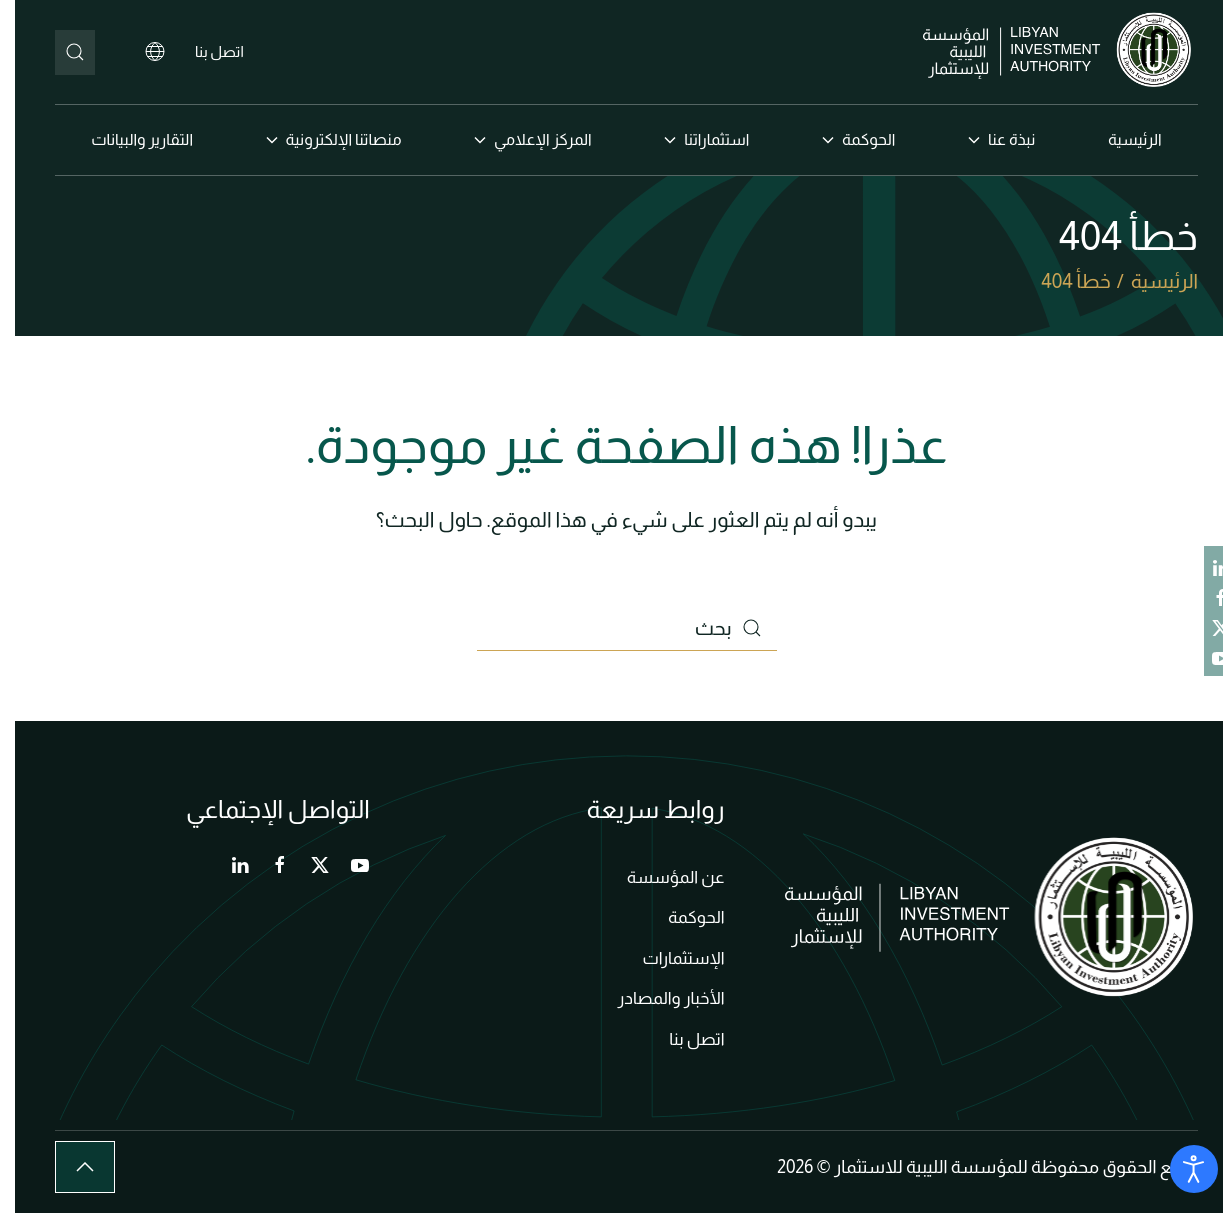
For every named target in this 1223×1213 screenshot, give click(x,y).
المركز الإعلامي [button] (518, 139)
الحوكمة (681, 917)
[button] (70, 1167)
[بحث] (60, 52)
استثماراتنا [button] (691, 139)
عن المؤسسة (661, 877)
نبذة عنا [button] (986, 139)
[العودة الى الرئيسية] (1045, 52)
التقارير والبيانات (127, 139)
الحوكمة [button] (843, 139)
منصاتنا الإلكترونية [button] (319, 139)
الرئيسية (1120, 139)
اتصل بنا (204, 51)
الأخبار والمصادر (656, 998)
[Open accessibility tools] (1179, 1169)
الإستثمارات (668, 958)
